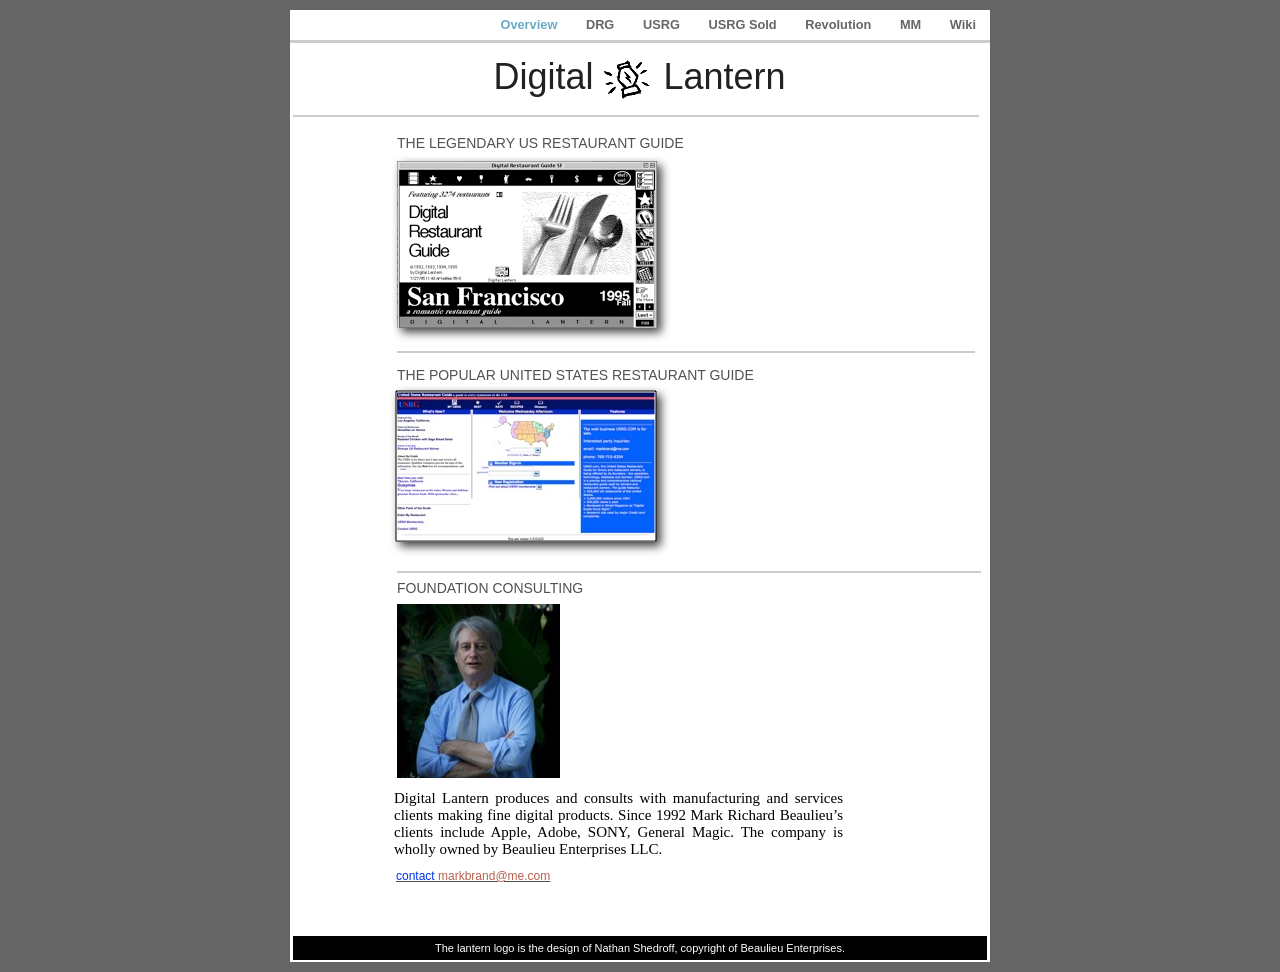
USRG (663, 24)
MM (912, 24)
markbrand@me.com (494, 876)
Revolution (840, 24)
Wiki (963, 24)
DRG (602, 24)
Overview (530, 24)
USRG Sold (744, 24)
